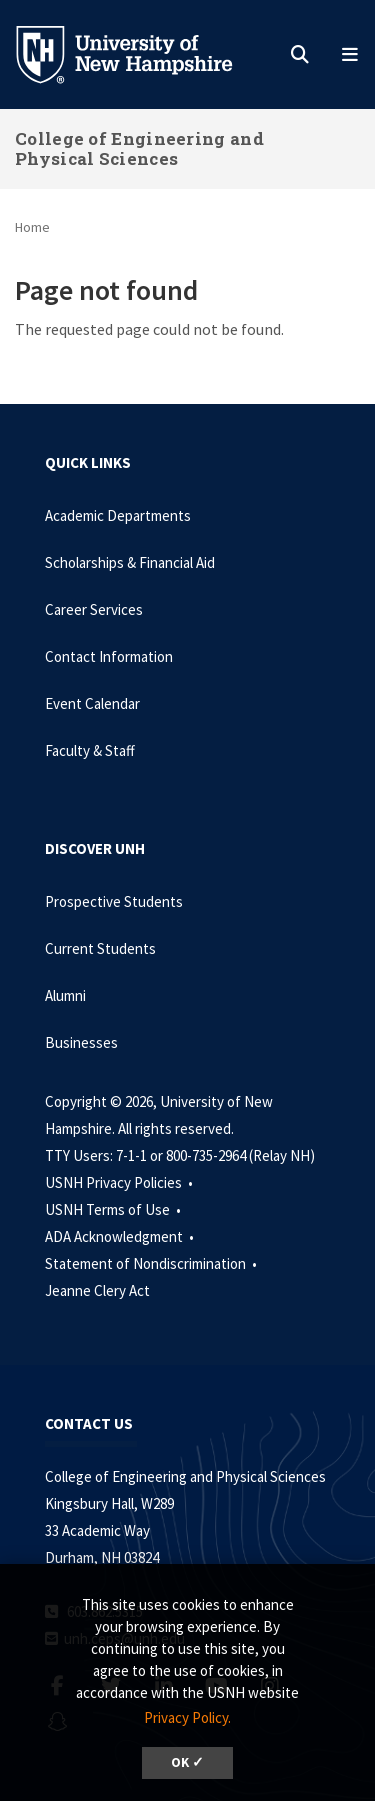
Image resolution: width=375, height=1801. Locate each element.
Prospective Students (114, 901)
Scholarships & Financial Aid (130, 562)
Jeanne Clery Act (97, 1290)
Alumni (65, 995)
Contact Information (109, 656)
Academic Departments (118, 515)
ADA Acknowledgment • (121, 1236)
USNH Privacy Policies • (120, 1182)
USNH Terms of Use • (114, 1209)
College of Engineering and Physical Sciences (139, 148)
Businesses (81, 1042)
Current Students (100, 948)
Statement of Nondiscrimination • (152, 1263)
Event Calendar (92, 703)
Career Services (94, 609)
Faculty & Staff (90, 750)
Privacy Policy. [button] (187, 1717)
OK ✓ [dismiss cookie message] (187, 1762)
